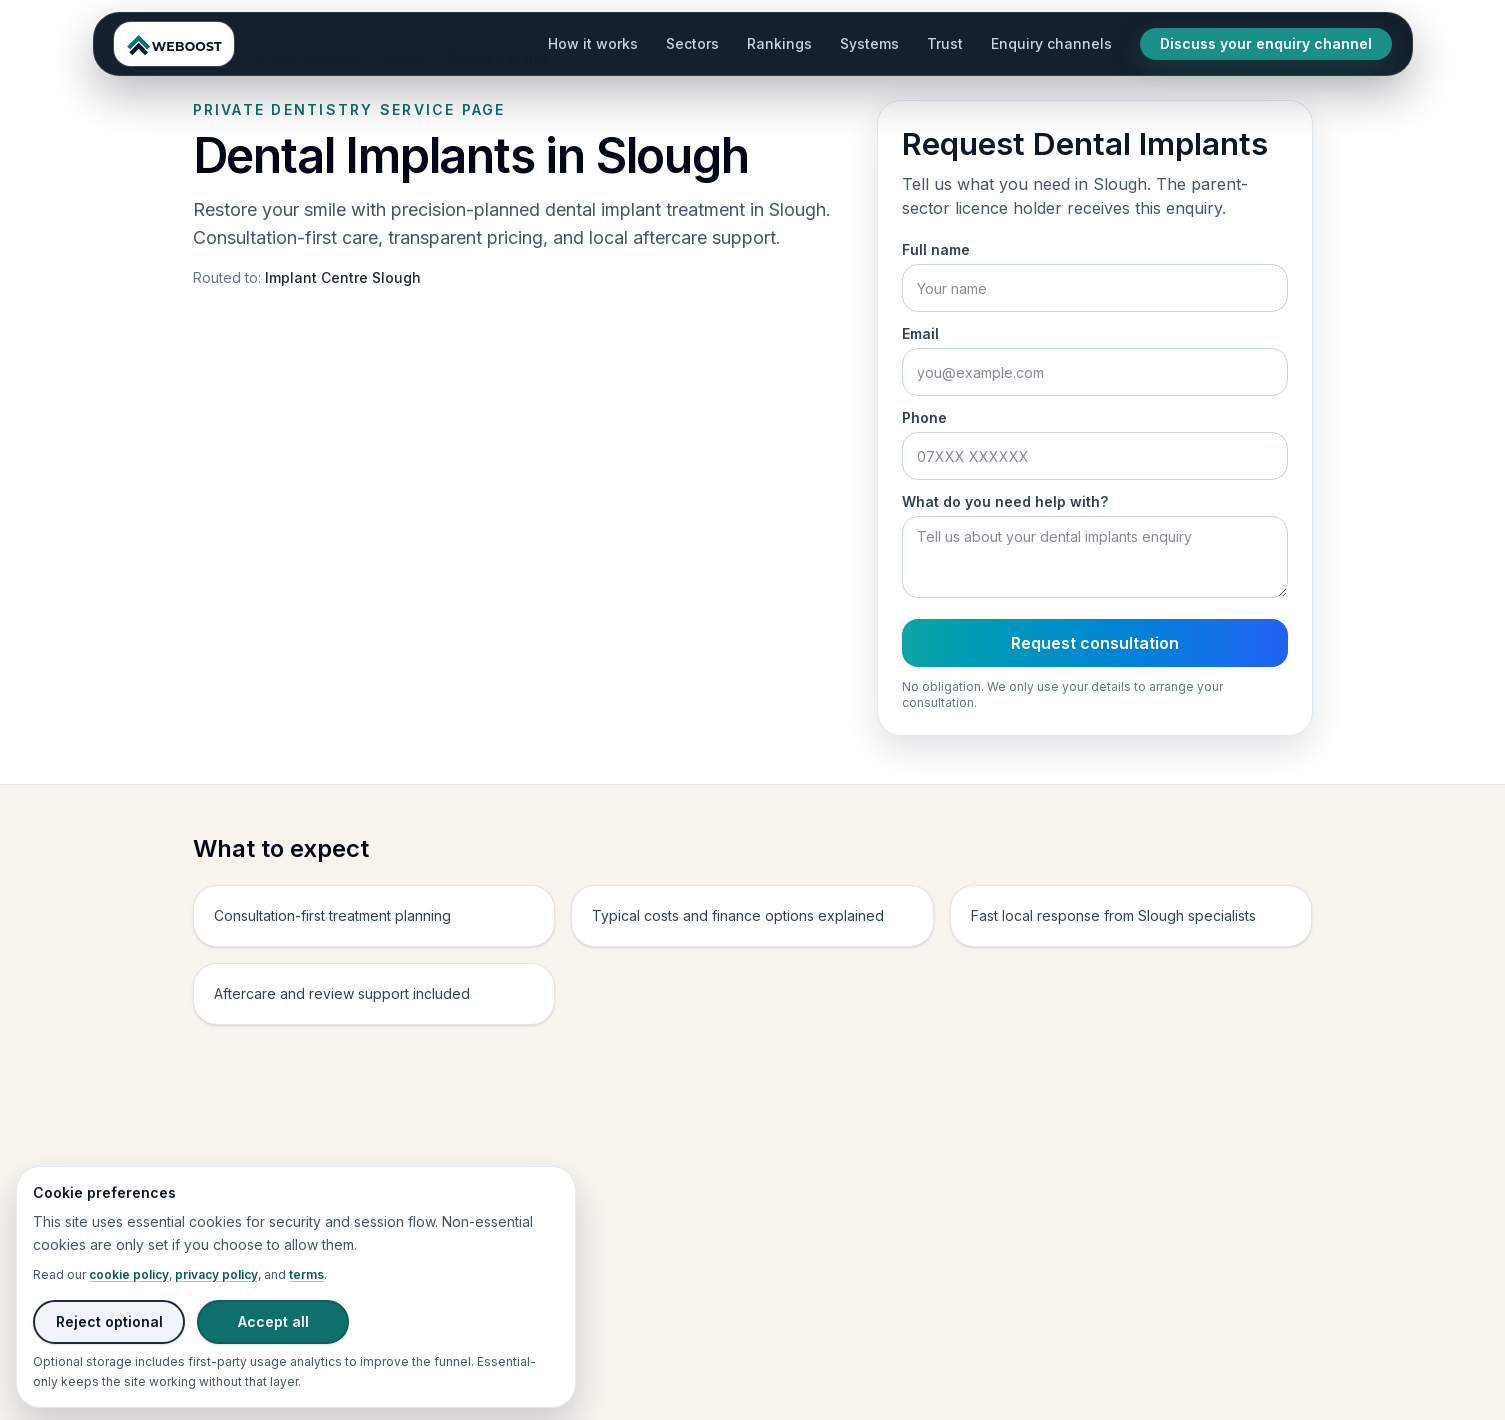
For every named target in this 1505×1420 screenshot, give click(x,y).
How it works (593, 43)
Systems (869, 43)
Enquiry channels (1051, 43)
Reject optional (109, 1321)
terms (306, 1274)
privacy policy (216, 1274)
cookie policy (129, 1274)
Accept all (273, 1321)
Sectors (692, 43)
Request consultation (1095, 643)
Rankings (779, 43)
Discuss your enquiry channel (1266, 43)
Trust (945, 43)
